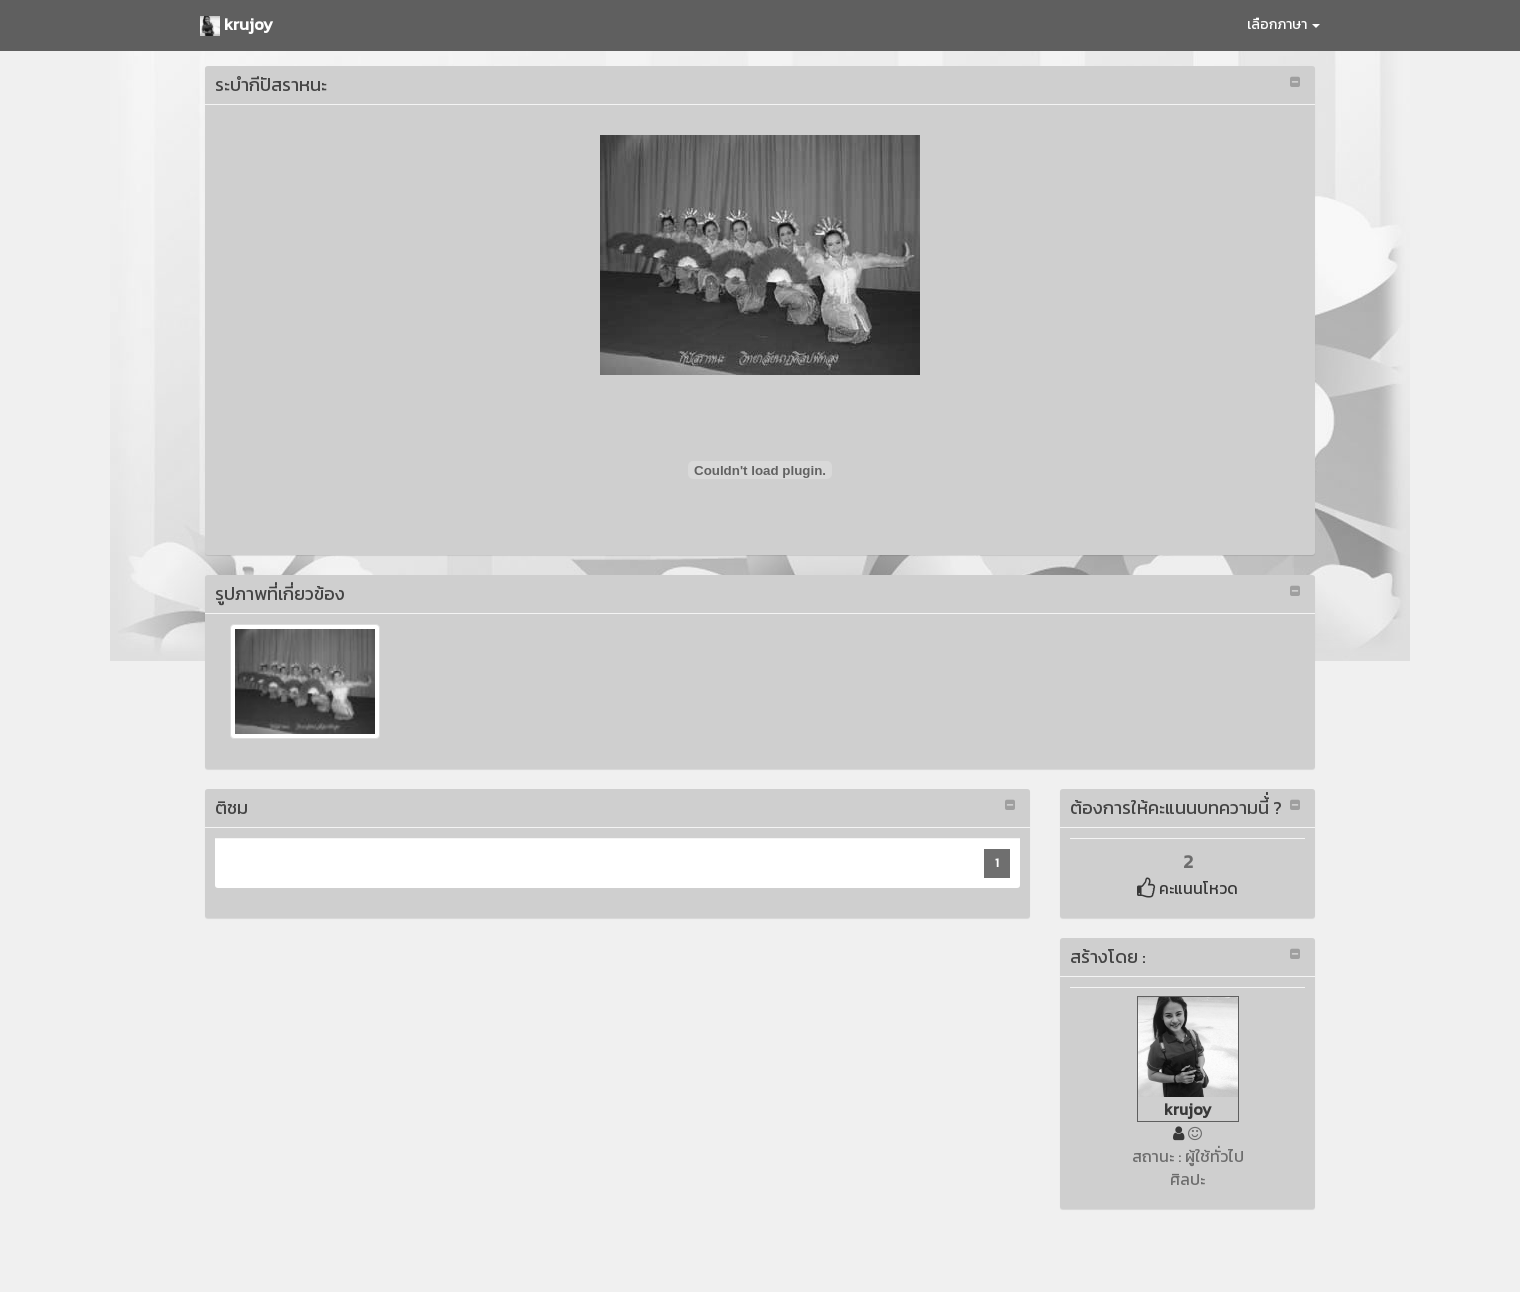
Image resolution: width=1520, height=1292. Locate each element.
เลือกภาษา (1283, 24)
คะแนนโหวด (1187, 888)
